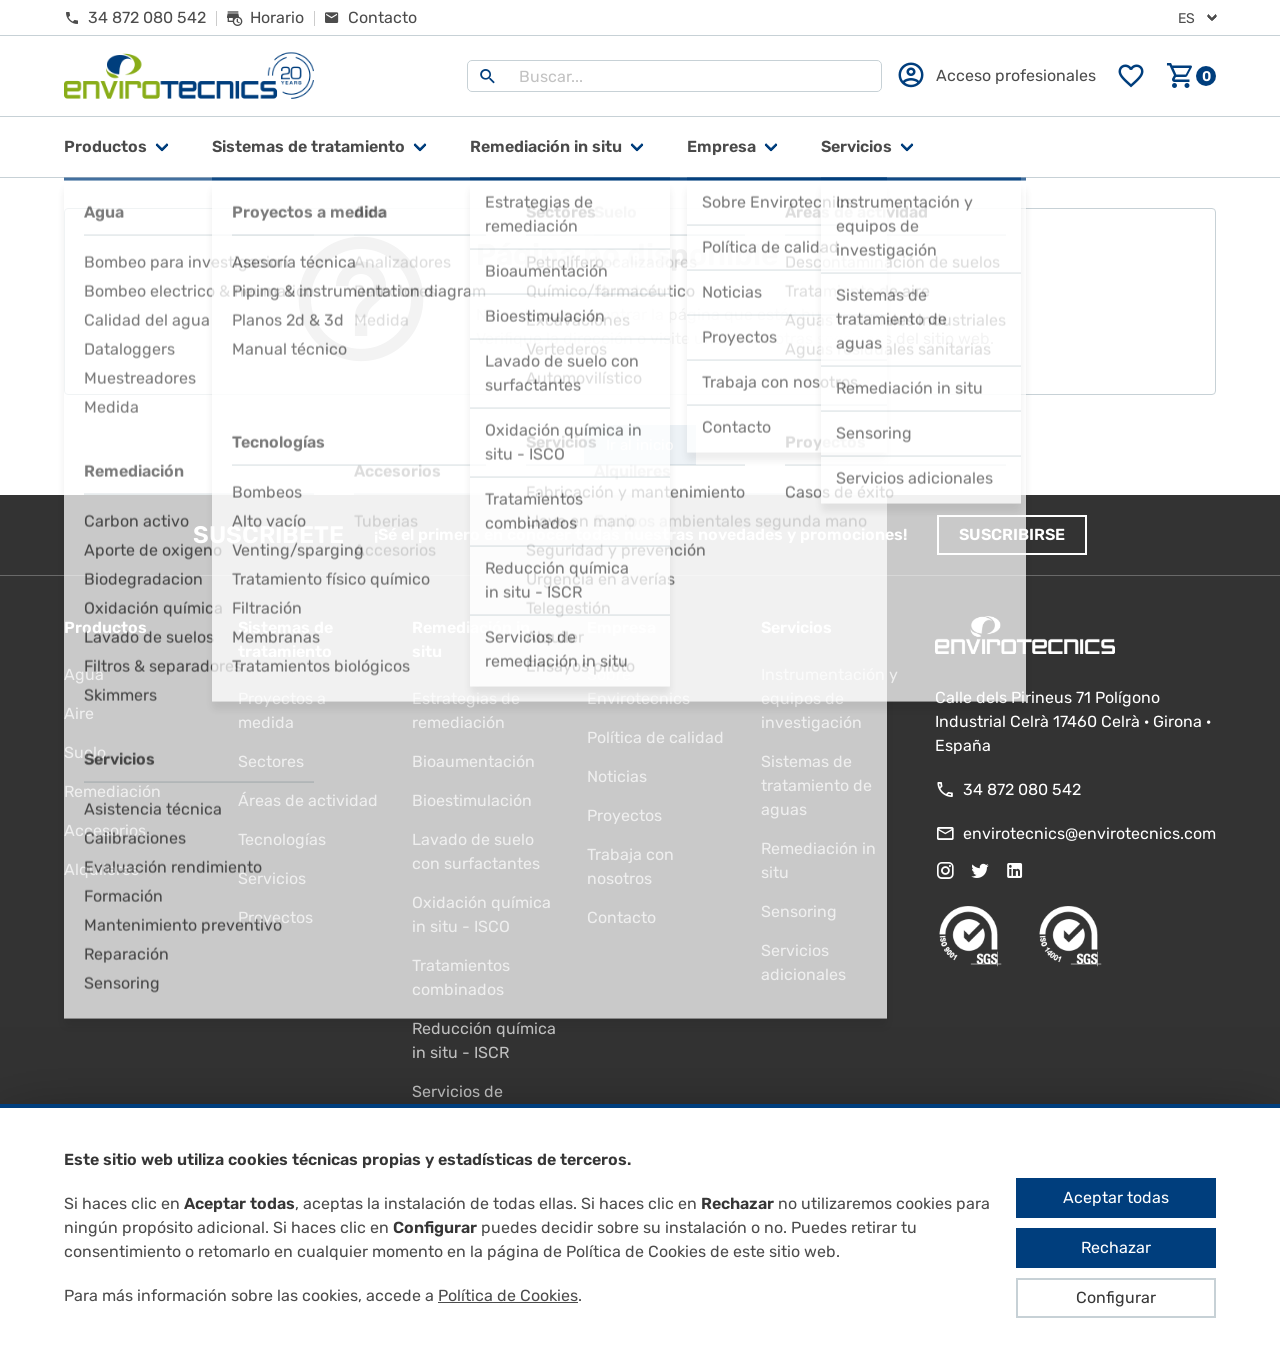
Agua (84, 674)
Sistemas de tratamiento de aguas (816, 785)
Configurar (1116, 1297)
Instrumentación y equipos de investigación (829, 698)
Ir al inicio (640, 445)
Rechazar (1116, 1247)
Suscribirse (1012, 534)
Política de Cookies (508, 1295)
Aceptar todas (1116, 1197)
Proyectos (275, 917)
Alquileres (101, 869)
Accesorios (105, 830)
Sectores (271, 761)
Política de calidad (655, 737)
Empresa (721, 146)
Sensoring (799, 911)
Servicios (856, 146)
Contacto (621, 917)
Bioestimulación (472, 800)
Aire (79, 713)
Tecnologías (282, 839)
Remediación (112, 791)
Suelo (85, 752)
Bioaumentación (473, 761)
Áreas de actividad (308, 800)
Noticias (617, 776)
